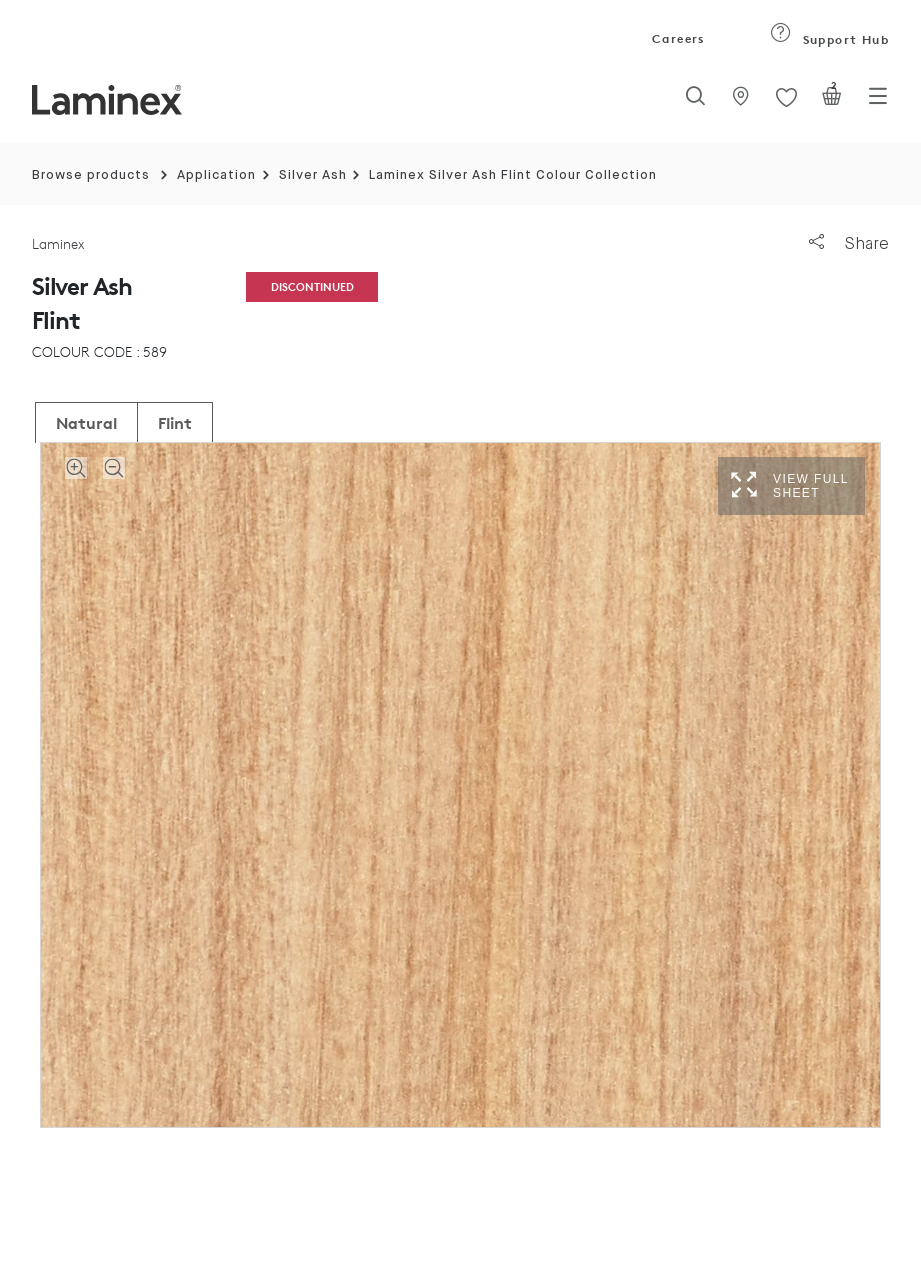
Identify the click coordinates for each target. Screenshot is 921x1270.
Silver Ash (313, 175)
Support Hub (829, 39)
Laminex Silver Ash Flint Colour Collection (513, 175)
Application (216, 175)
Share (849, 243)
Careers (677, 38)
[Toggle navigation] (878, 102)
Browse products (91, 175)
